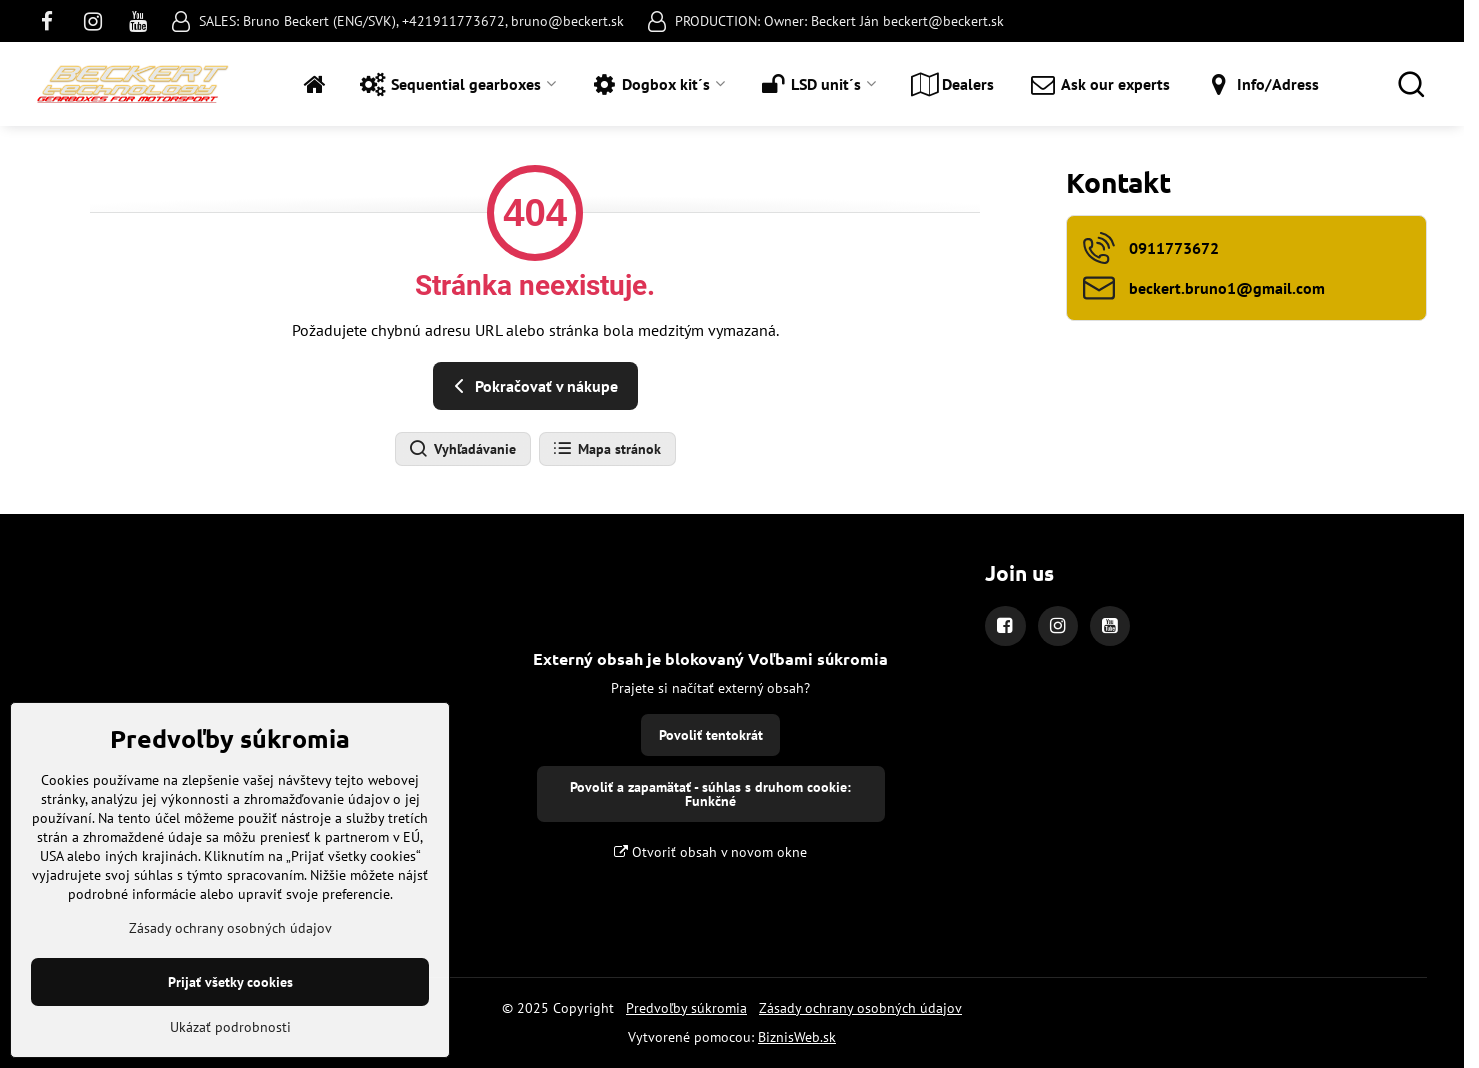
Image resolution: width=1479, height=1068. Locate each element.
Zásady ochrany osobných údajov (860, 1008)
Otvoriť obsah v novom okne (710, 852)
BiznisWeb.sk (797, 1037)
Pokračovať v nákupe (532, 386)
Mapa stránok (606, 449)
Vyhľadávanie (462, 449)
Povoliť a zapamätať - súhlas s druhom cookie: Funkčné (710, 794)
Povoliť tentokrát (711, 735)
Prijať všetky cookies (230, 1016)
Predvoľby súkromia (686, 1008)
